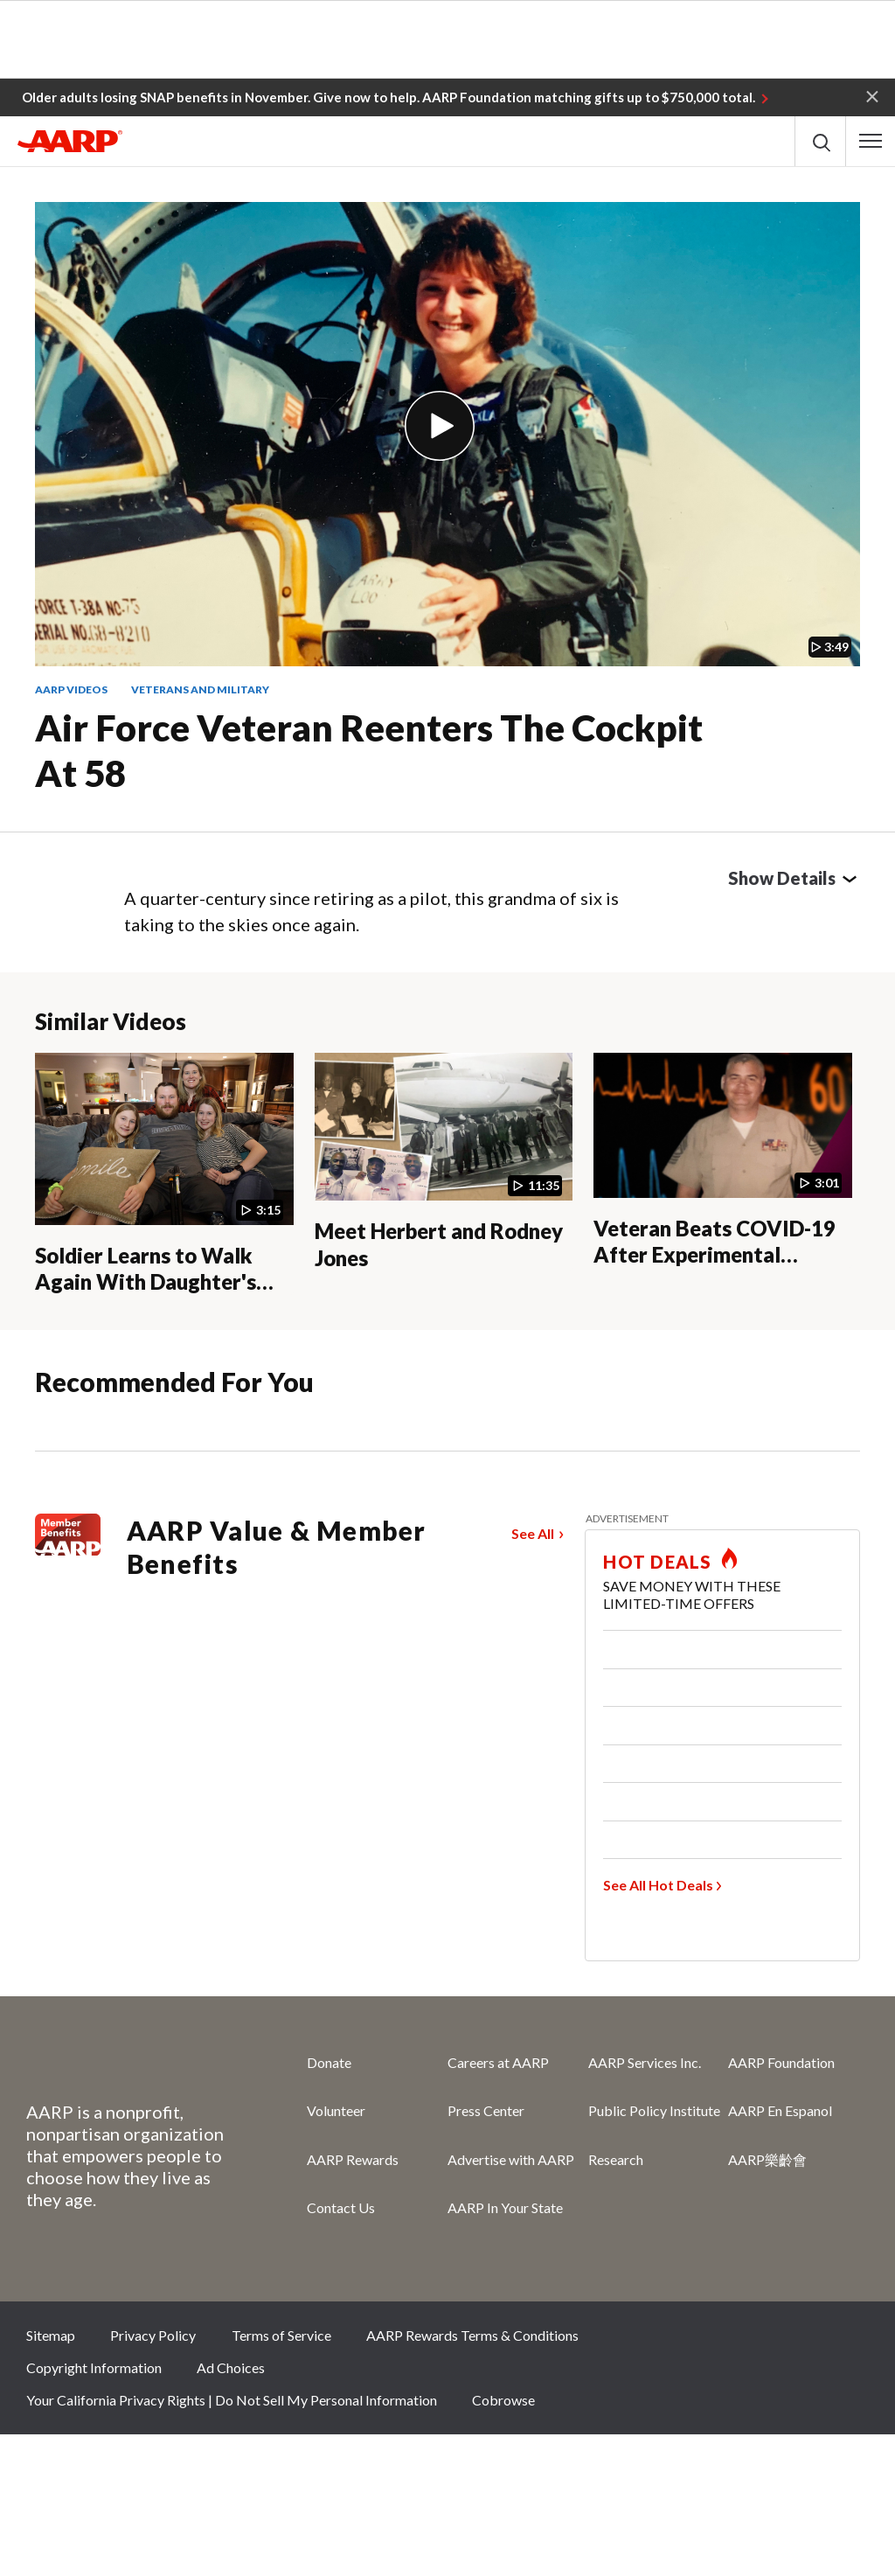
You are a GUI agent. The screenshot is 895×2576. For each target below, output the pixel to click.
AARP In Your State (505, 2207)
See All (532, 1533)
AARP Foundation (781, 2062)
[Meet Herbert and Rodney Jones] (444, 1162)
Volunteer (336, 2110)
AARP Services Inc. (644, 2062)
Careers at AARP (498, 2062)
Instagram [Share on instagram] (788, 2341)
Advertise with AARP (511, 2159)
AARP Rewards (353, 2159)
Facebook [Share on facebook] (671, 2341)
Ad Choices (231, 2367)
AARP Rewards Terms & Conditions (472, 2335)
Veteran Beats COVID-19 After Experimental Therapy (714, 1254)
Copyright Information (94, 2367)
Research (615, 2159)
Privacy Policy (153, 2335)
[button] (872, 95)
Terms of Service (281, 2335)
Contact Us (341, 2207)
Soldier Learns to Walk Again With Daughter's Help (145, 1282)
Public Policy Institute (654, 2110)
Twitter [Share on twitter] (730, 2341)
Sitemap (50, 2335)
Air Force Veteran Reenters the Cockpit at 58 (369, 751)
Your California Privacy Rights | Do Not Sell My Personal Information (231, 2400)
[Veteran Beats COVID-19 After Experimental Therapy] (722, 1160)
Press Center (486, 2110)
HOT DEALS (657, 1561)
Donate (329, 2062)
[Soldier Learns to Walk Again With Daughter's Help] (164, 1174)
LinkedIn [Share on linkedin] (847, 2341)
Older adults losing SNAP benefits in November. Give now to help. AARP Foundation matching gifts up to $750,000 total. (388, 97)
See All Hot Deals (658, 1884)
